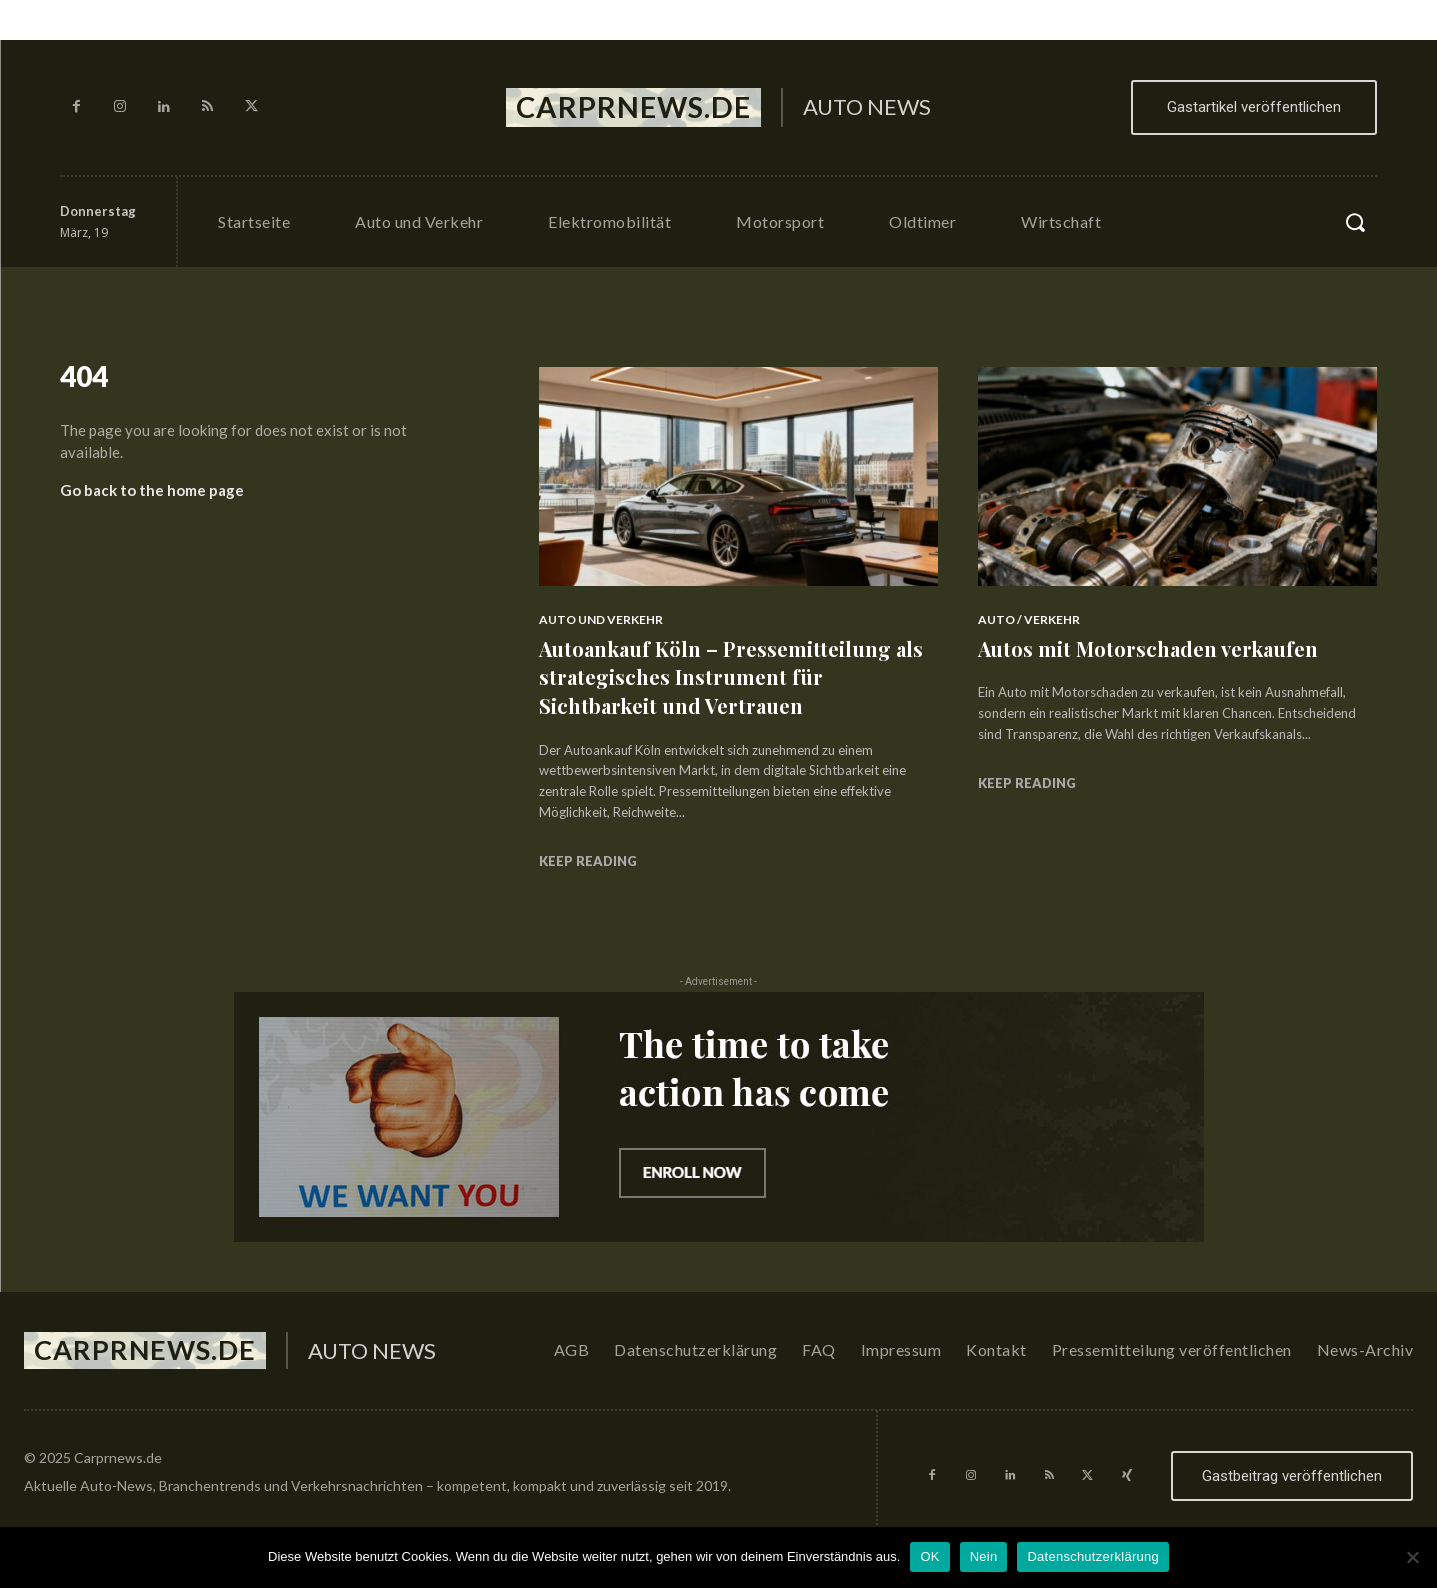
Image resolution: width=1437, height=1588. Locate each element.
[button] (1355, 222)
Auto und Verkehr (601, 619)
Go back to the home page (152, 498)
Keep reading (588, 861)
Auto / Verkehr (1029, 619)
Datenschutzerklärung (1092, 1556)
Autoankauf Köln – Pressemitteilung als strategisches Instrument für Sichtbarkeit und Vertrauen (728, 676)
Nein (984, 1556)
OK (929, 1556)
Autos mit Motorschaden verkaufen (1160, 648)
